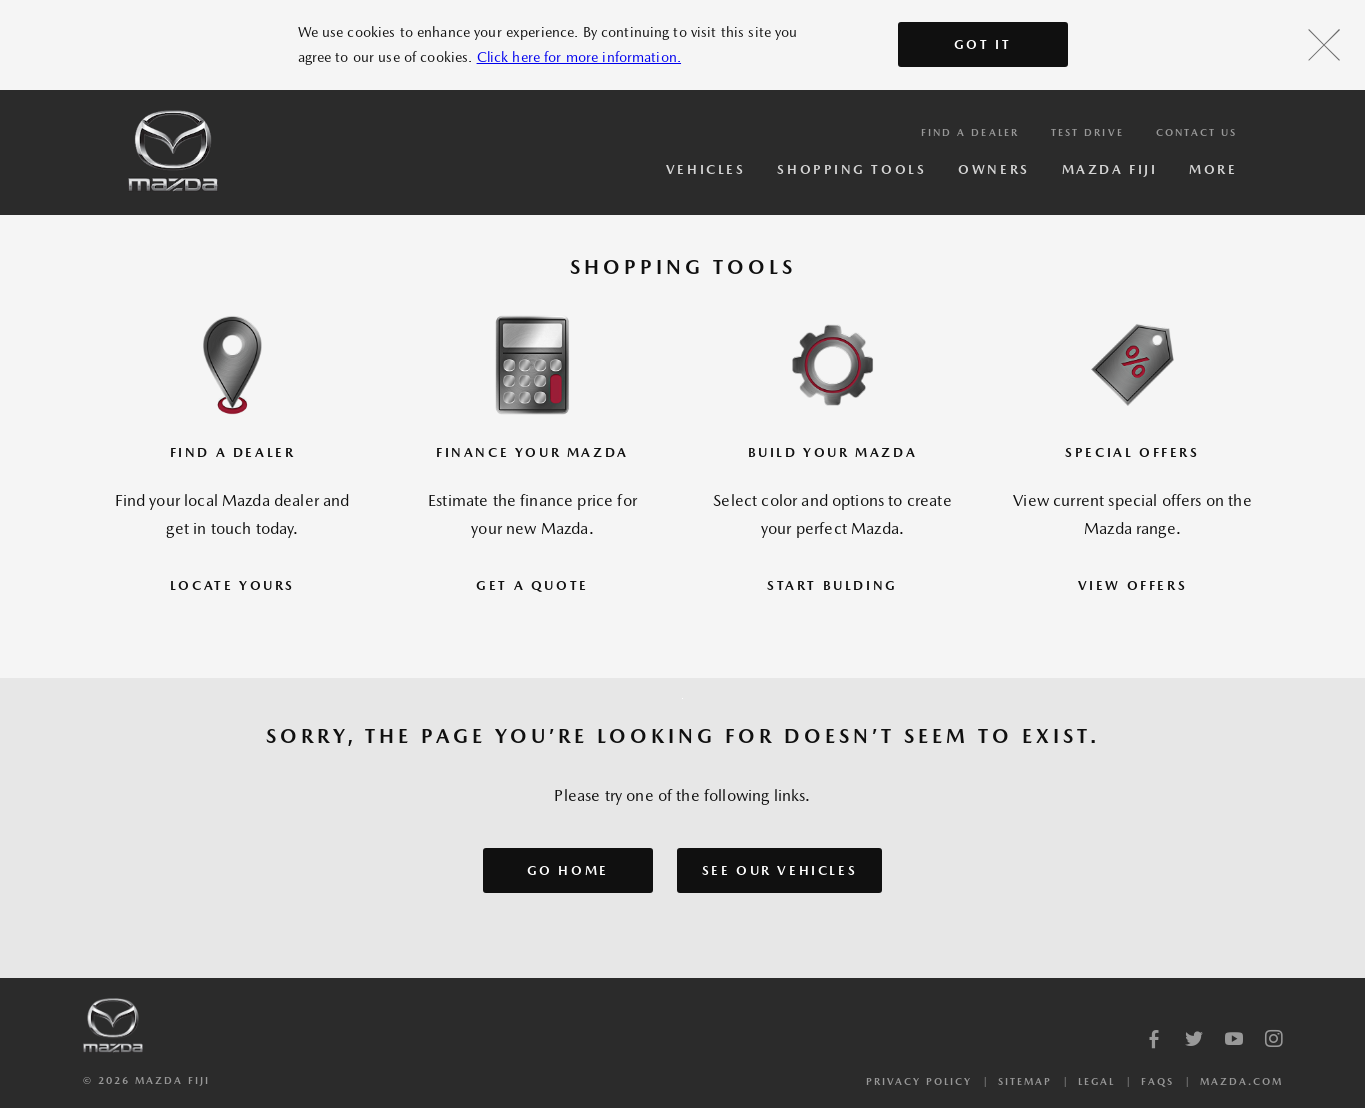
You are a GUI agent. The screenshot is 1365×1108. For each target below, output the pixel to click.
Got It (983, 44)
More (1213, 169)
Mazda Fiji (1110, 169)
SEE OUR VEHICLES (780, 870)
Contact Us (1197, 132)
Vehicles (705, 169)
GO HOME (568, 870)
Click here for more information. (579, 57)
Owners (993, 169)
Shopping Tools (851, 169)
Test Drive (1087, 132)
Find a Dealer (970, 132)
